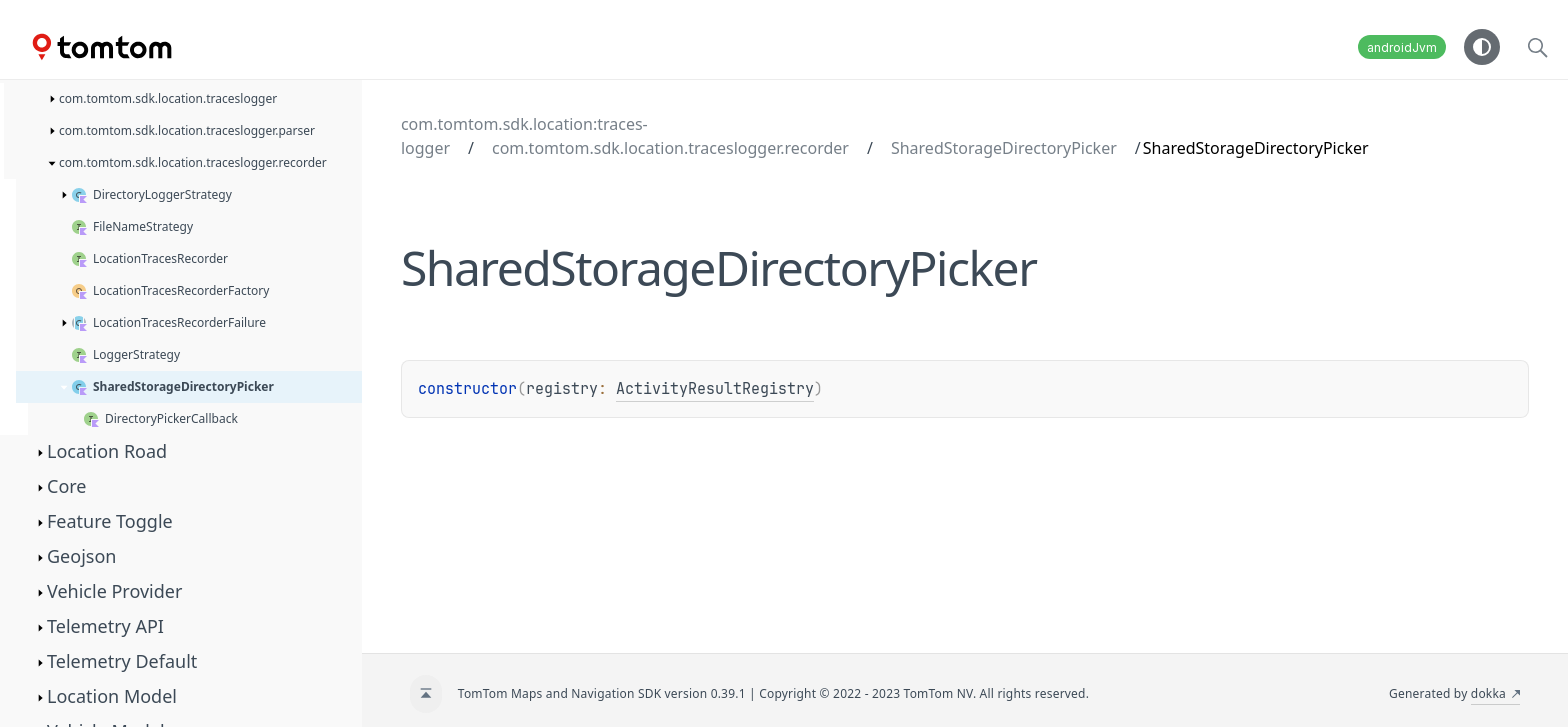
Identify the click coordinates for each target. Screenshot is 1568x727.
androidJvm (1402, 47)
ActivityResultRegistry (715, 389)
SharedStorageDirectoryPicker (1004, 148)
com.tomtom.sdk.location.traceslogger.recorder (670, 148)
